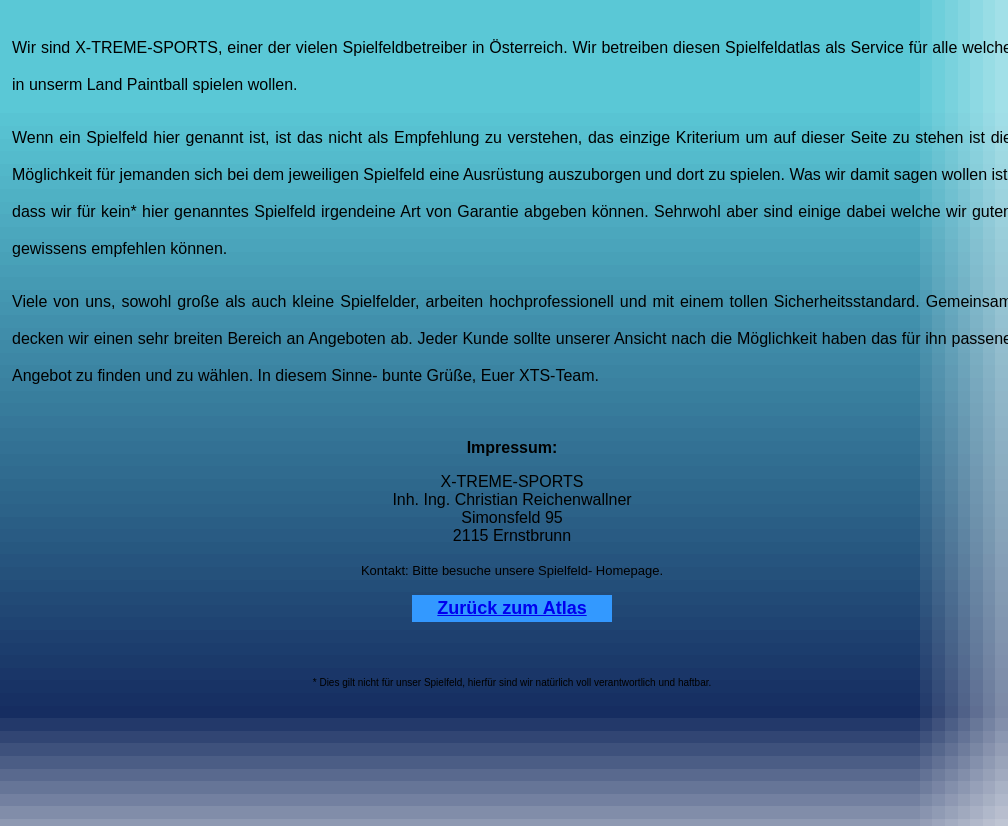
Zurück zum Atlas (511, 608)
